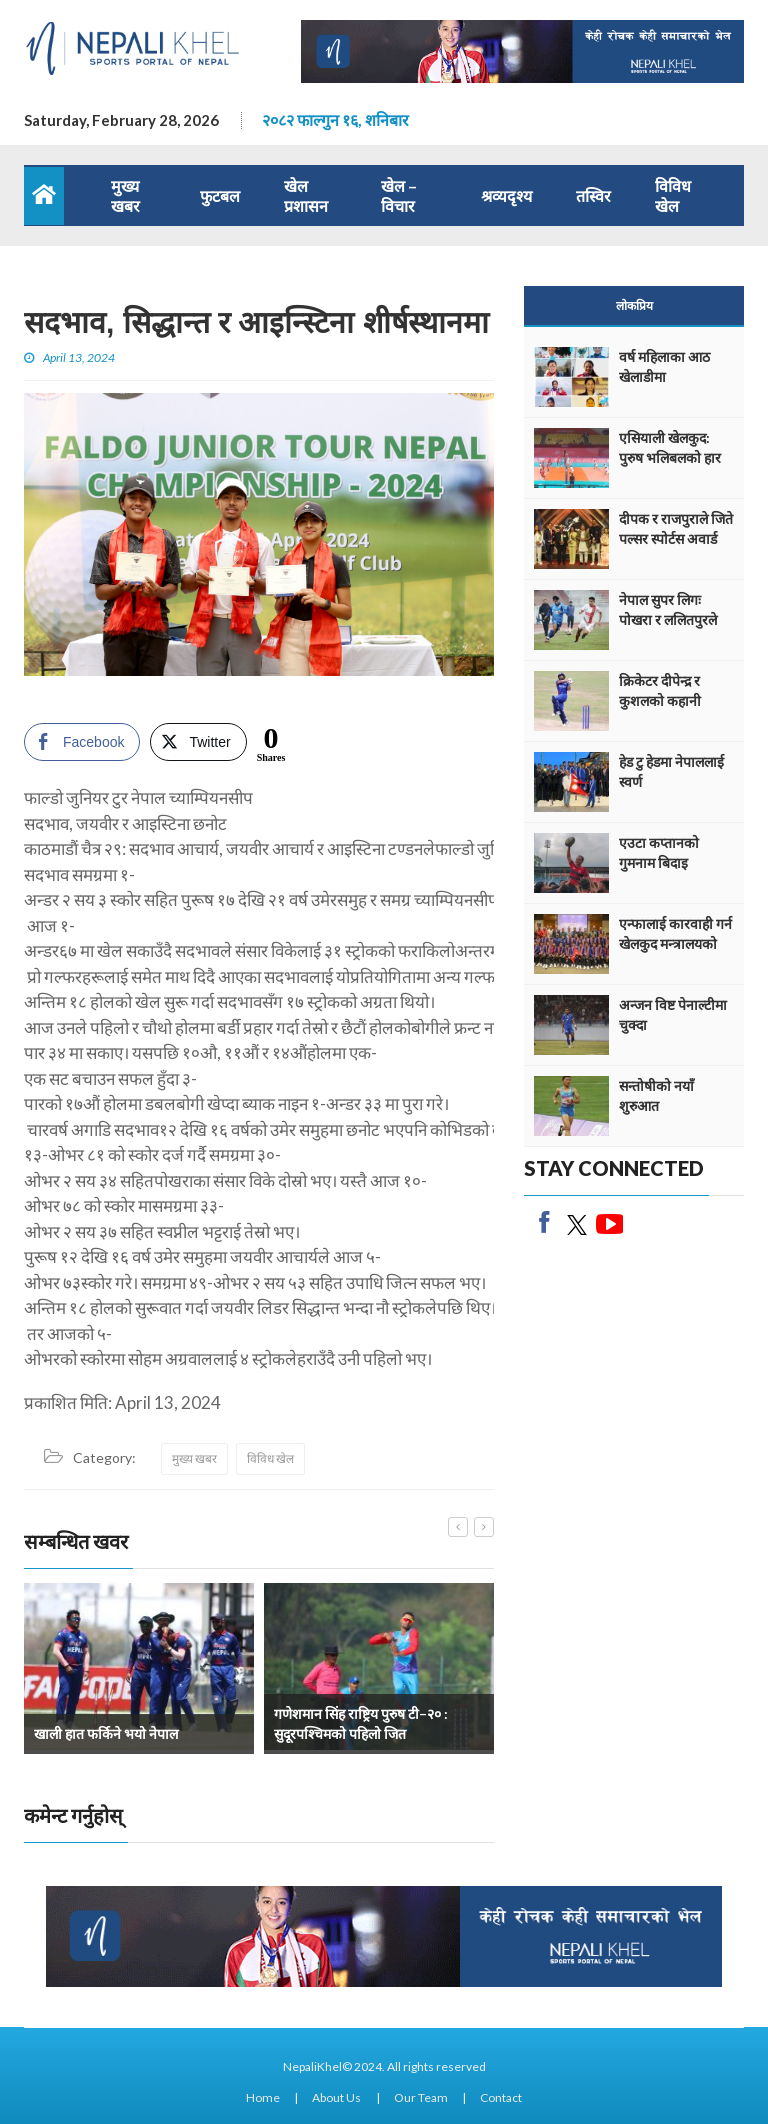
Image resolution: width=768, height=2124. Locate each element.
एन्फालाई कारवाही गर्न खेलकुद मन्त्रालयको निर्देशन (675, 943)
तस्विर (593, 195)
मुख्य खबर (125, 195)
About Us (336, 2097)
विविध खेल (673, 195)
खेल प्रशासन (306, 195)
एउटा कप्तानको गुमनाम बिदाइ (659, 852)
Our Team (421, 2097)
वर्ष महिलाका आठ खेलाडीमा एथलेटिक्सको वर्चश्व (670, 376)
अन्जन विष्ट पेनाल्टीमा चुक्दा (673, 1014)
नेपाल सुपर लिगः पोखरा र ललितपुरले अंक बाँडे (668, 619)
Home (263, 2097)
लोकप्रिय (634, 305)
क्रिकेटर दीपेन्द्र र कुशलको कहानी (660, 690)
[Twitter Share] (198, 742)
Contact (501, 2097)
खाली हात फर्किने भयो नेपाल (106, 1733)
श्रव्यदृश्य (506, 195)
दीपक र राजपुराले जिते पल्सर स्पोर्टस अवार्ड (676, 528)
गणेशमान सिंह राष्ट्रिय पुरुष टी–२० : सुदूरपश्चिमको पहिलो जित (361, 1723)
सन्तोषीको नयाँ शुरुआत (656, 1095)
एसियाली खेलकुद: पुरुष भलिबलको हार (670, 447)
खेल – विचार (399, 195)
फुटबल (220, 195)
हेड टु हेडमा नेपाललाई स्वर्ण (671, 771)
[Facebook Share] (82, 742)
